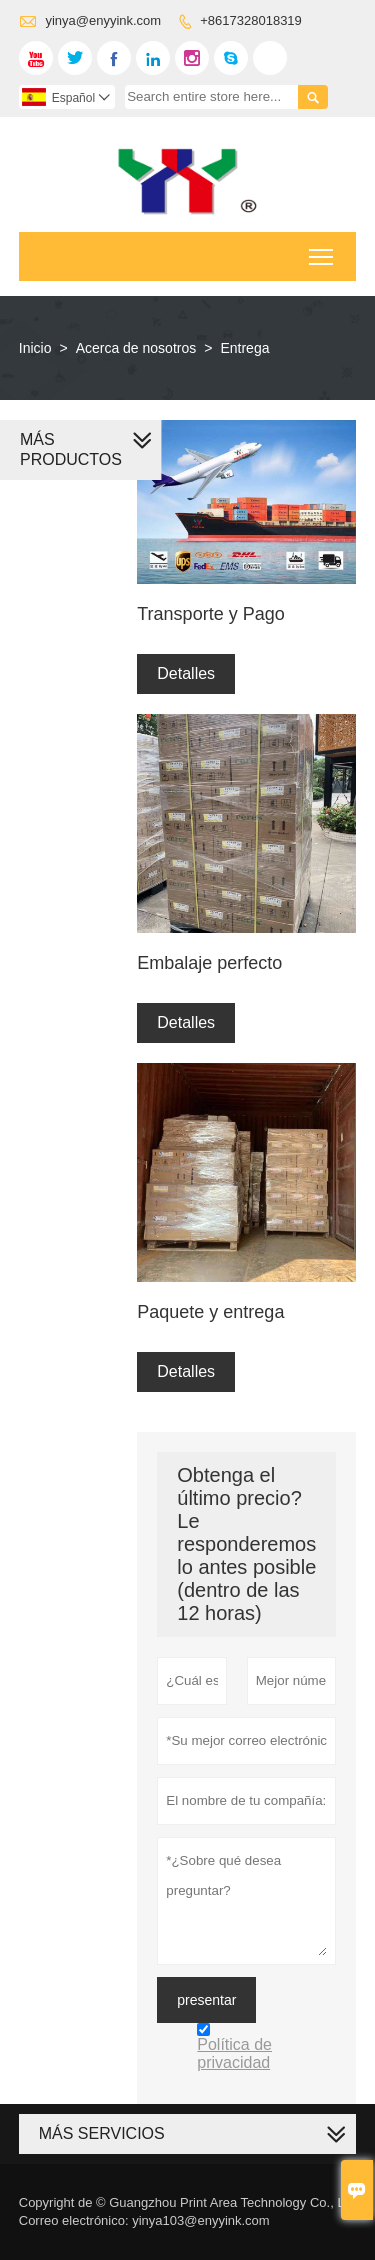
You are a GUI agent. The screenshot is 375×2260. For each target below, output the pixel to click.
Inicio (35, 348)
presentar (206, 2000)
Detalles (186, 673)
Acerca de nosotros (136, 348)
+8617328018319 (251, 20)
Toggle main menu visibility (322, 250)
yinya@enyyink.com (103, 20)
